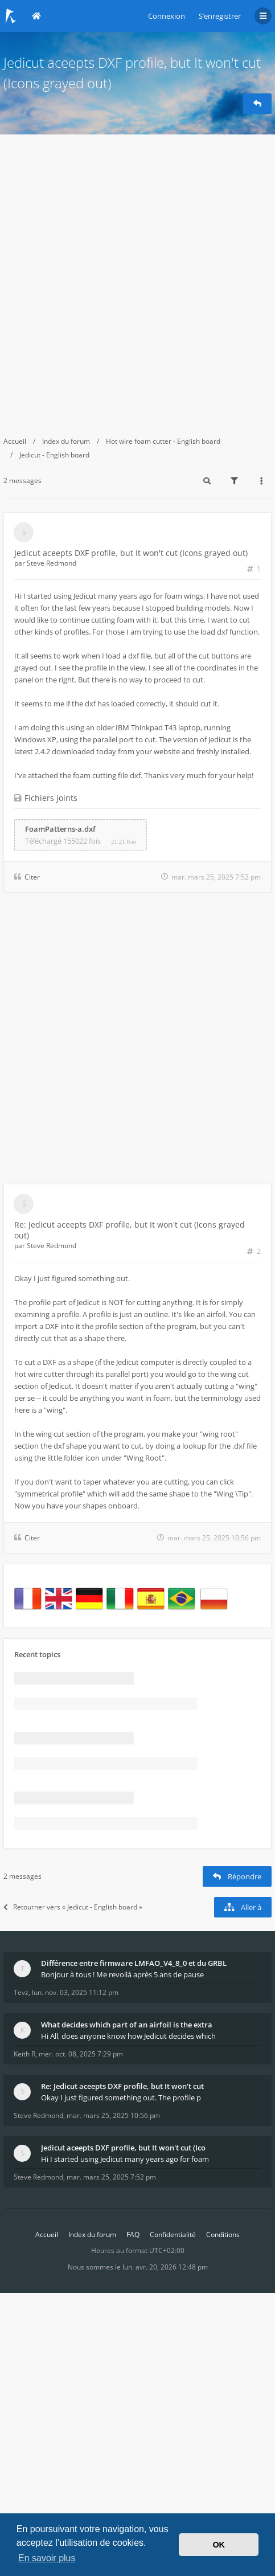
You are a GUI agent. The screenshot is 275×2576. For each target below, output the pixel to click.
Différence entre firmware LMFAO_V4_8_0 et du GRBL (134, 1963)
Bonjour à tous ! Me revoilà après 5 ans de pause (122, 1974)
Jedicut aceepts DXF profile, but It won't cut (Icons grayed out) (131, 552)
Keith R (24, 2054)
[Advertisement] (137, 277)
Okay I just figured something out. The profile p (121, 2097)
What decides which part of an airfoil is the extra (126, 2024)
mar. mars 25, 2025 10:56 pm (113, 2115)
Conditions (223, 2234)
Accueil (14, 441)
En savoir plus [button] (47, 2558)
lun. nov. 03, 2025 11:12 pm (75, 1992)
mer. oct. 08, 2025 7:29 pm (81, 2054)
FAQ (132, 2234)
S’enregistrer (220, 16)
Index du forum (66, 441)
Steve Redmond (51, 563)
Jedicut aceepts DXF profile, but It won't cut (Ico (123, 2147)
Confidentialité (173, 2234)
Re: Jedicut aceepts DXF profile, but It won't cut (122, 2086)
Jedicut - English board (54, 455)
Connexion (166, 16)
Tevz (21, 1992)
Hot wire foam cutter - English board (163, 441)
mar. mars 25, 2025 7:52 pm (111, 2177)
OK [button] (218, 2544)
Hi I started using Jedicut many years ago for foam (125, 2159)
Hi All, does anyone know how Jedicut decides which (128, 2036)
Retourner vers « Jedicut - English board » (72, 1907)
